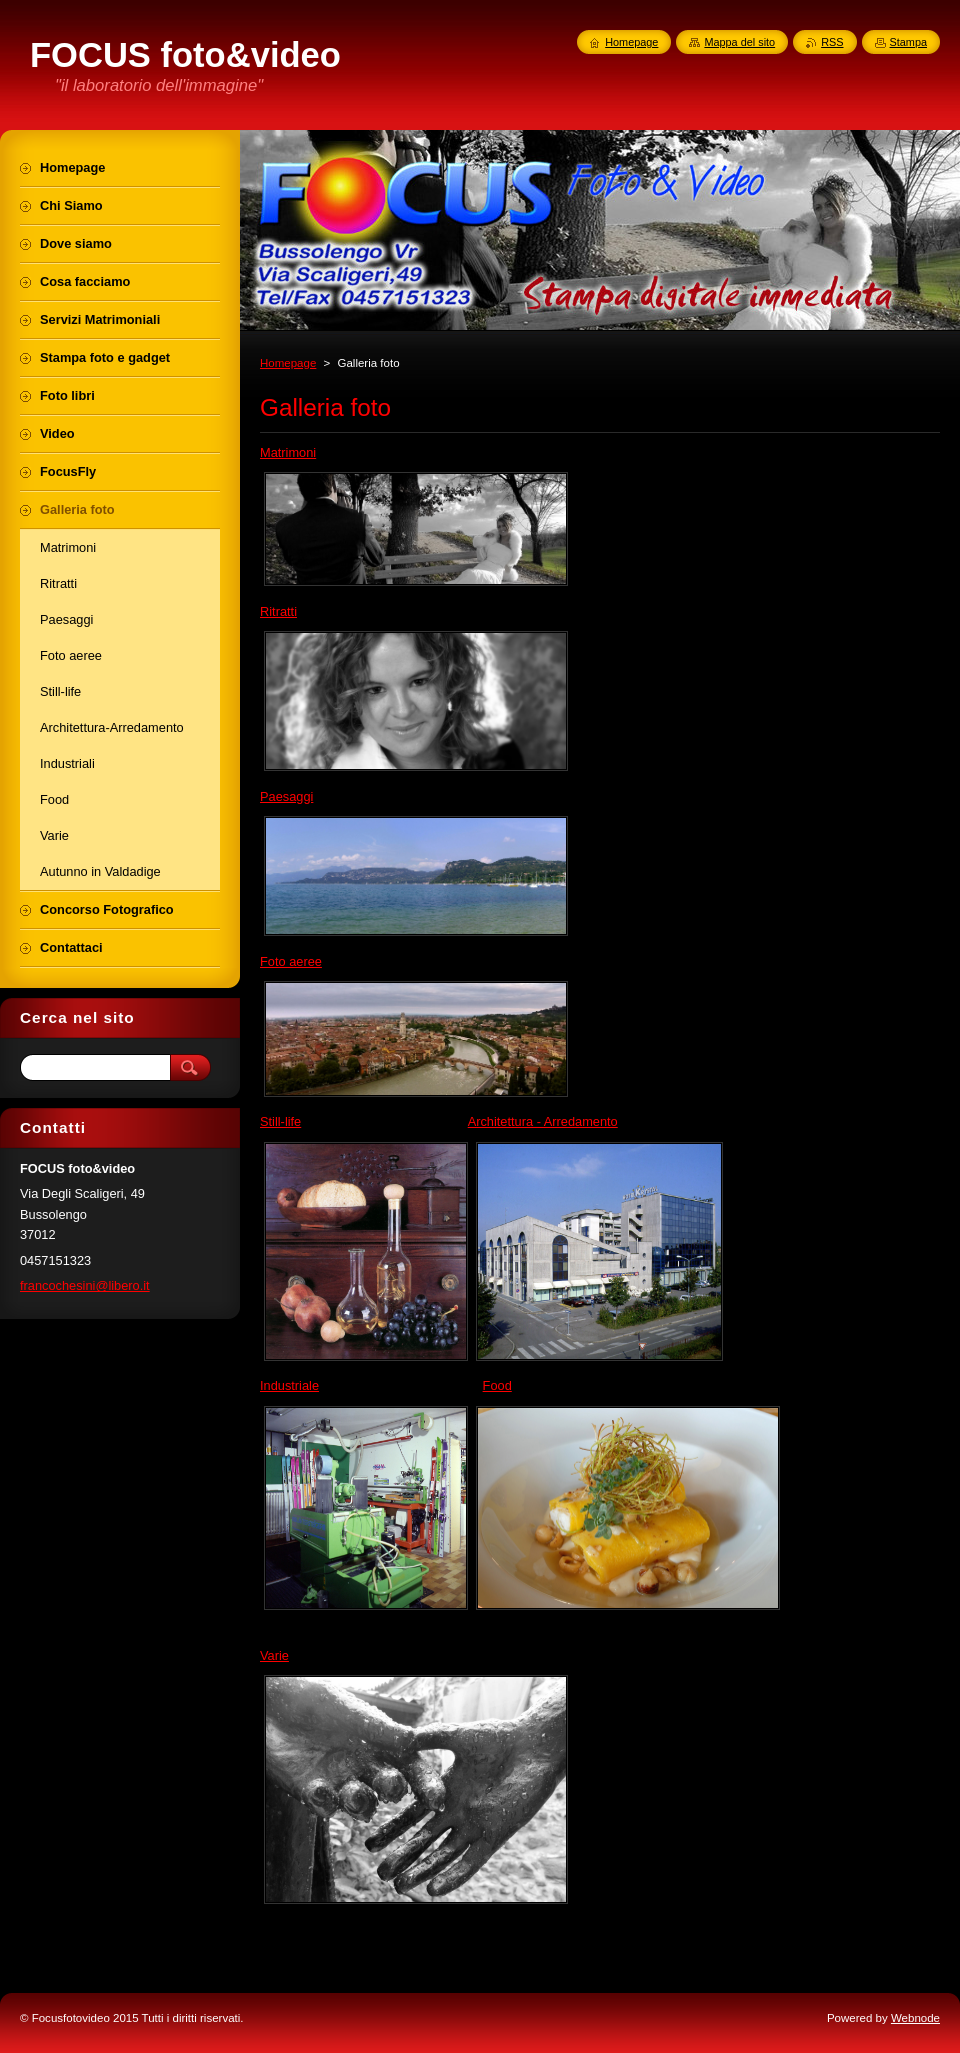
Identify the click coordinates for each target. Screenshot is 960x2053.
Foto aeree (291, 961)
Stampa (908, 42)
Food (497, 1385)
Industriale (289, 1385)
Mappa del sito (739, 42)
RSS (832, 42)
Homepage (288, 363)
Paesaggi (286, 796)
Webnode (915, 2018)
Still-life (280, 1121)
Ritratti (278, 611)
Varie (274, 1655)
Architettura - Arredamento (543, 1121)
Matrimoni (288, 452)
